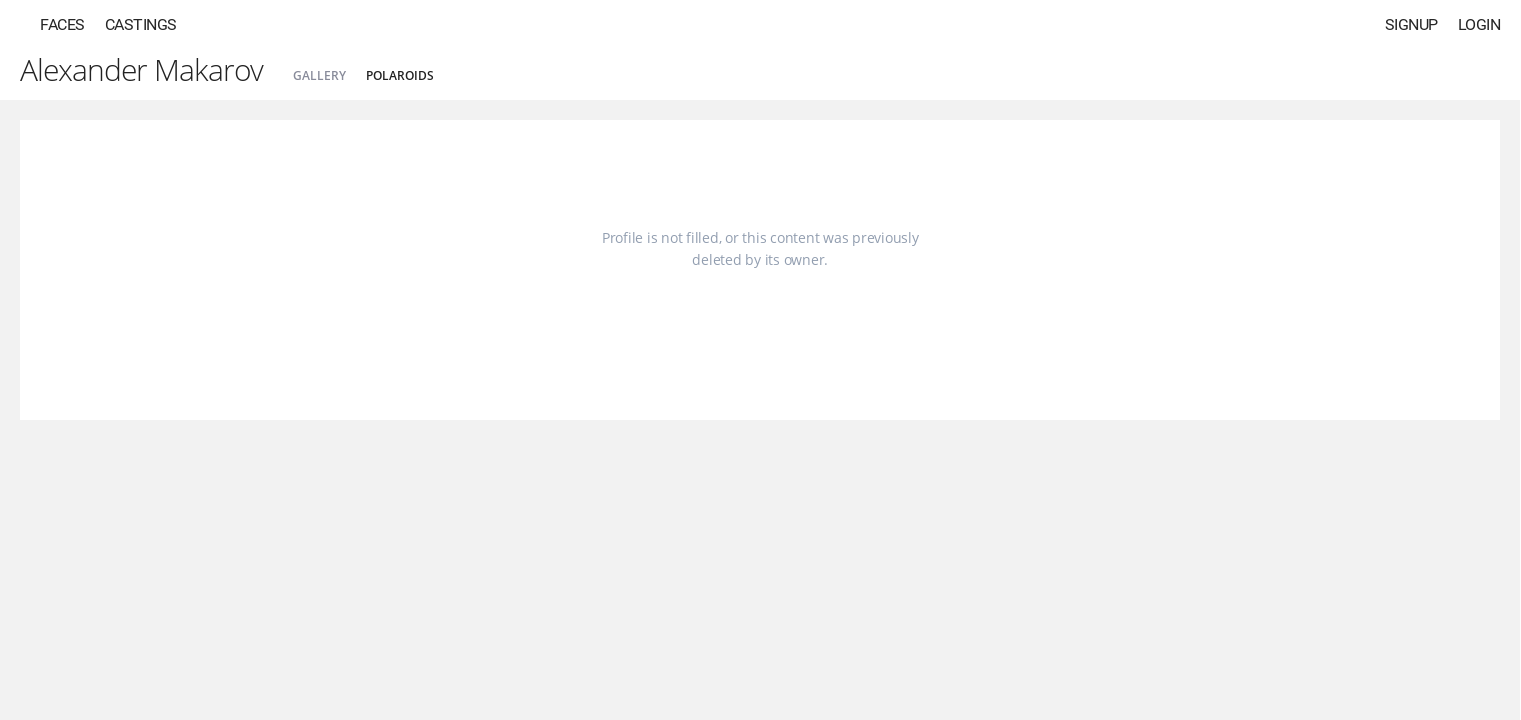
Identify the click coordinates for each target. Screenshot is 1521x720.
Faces (62, 24)
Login (1479, 24)
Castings (141, 24)
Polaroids (400, 75)
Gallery (319, 75)
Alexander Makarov (141, 69)
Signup (1411, 24)
